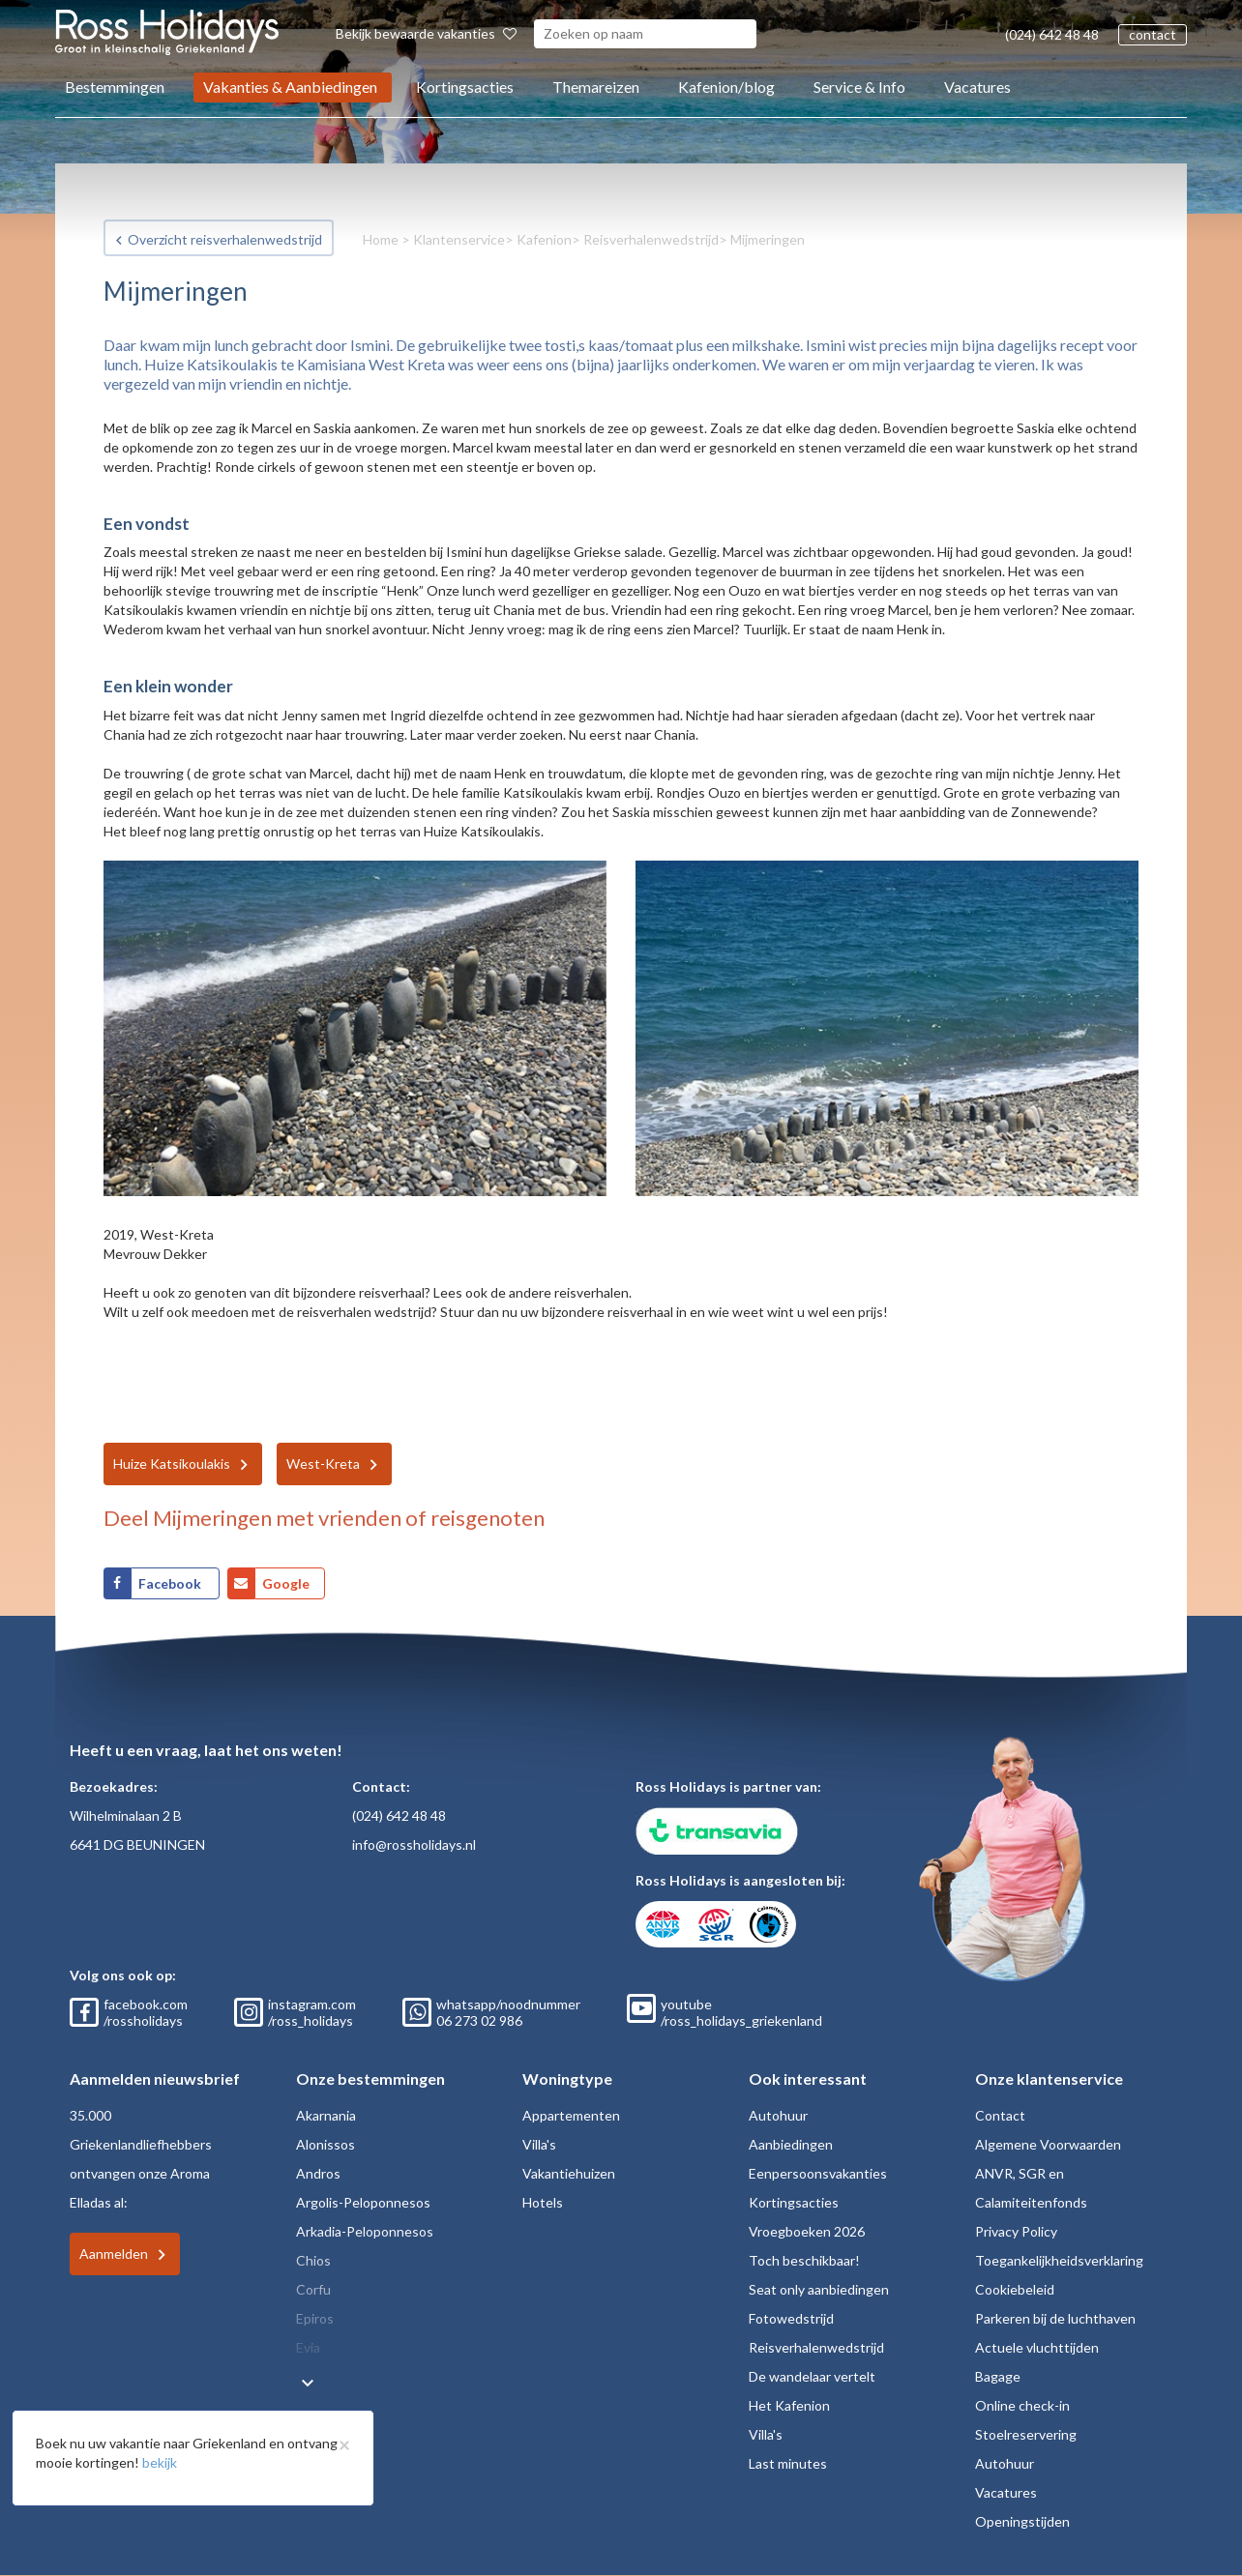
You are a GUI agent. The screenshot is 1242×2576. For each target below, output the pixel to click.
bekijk (159, 2462)
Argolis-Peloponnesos (363, 2202)
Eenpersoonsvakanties (818, 2173)
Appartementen (571, 2115)
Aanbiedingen (791, 2144)
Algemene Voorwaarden (1048, 2144)
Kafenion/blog (726, 86)
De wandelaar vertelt (812, 2376)
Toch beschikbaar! (804, 2260)
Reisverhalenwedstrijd (651, 239)
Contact (1000, 2115)
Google (286, 1583)
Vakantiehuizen (568, 2173)
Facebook (171, 1583)
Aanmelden (113, 2253)
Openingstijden (1022, 2521)
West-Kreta (323, 1463)
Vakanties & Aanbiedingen (290, 86)
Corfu (313, 2289)
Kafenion (544, 239)
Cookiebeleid (1014, 2289)
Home (381, 239)
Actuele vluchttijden (1037, 2347)
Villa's (539, 2144)
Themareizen (595, 86)
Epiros (315, 2318)
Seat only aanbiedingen (819, 2289)
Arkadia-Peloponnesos (364, 2231)
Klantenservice (459, 239)
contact (1152, 34)
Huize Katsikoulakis (171, 1463)
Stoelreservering (1026, 2434)
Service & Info (859, 86)
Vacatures (977, 86)
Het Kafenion (789, 2405)
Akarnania (326, 2115)
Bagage (997, 2376)
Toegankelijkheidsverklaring (1059, 2260)
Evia (308, 2347)
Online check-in (1022, 2405)
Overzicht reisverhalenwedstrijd (225, 239)
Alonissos (325, 2144)
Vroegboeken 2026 (807, 2231)
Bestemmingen (114, 86)
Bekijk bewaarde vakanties (426, 33)
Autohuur (778, 2115)
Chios (313, 2260)
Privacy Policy (1016, 2231)
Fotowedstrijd (791, 2318)
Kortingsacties (465, 86)
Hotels (542, 2202)
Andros (318, 2173)
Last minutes (788, 2463)
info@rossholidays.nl (414, 1844)
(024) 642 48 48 (1052, 34)
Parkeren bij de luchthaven (1055, 2318)
